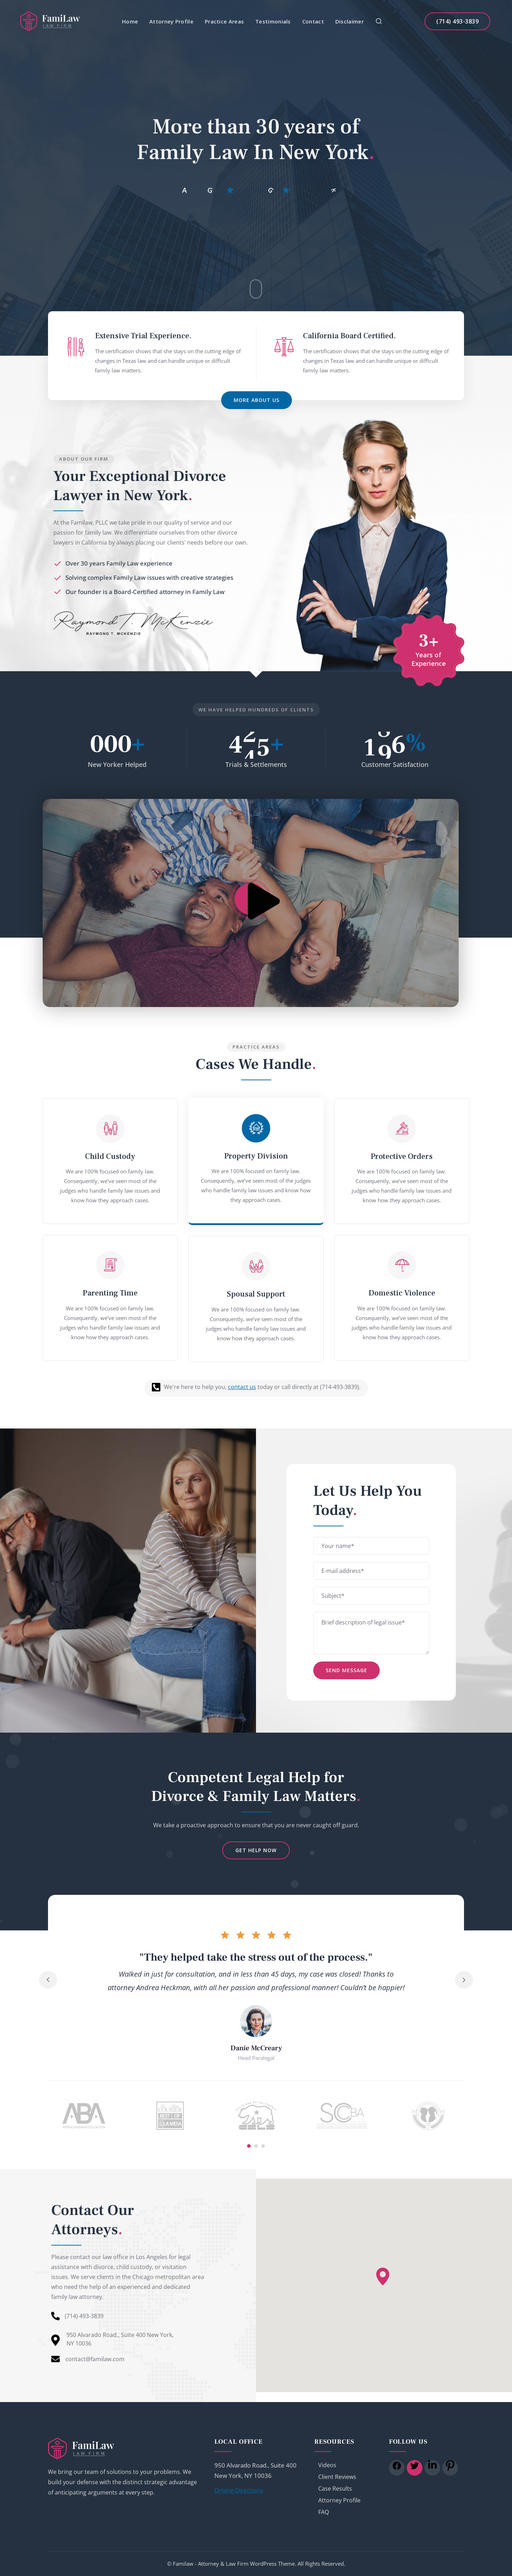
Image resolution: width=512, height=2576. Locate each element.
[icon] (397, 2468)
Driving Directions (238, 2490)
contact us (242, 1387)
